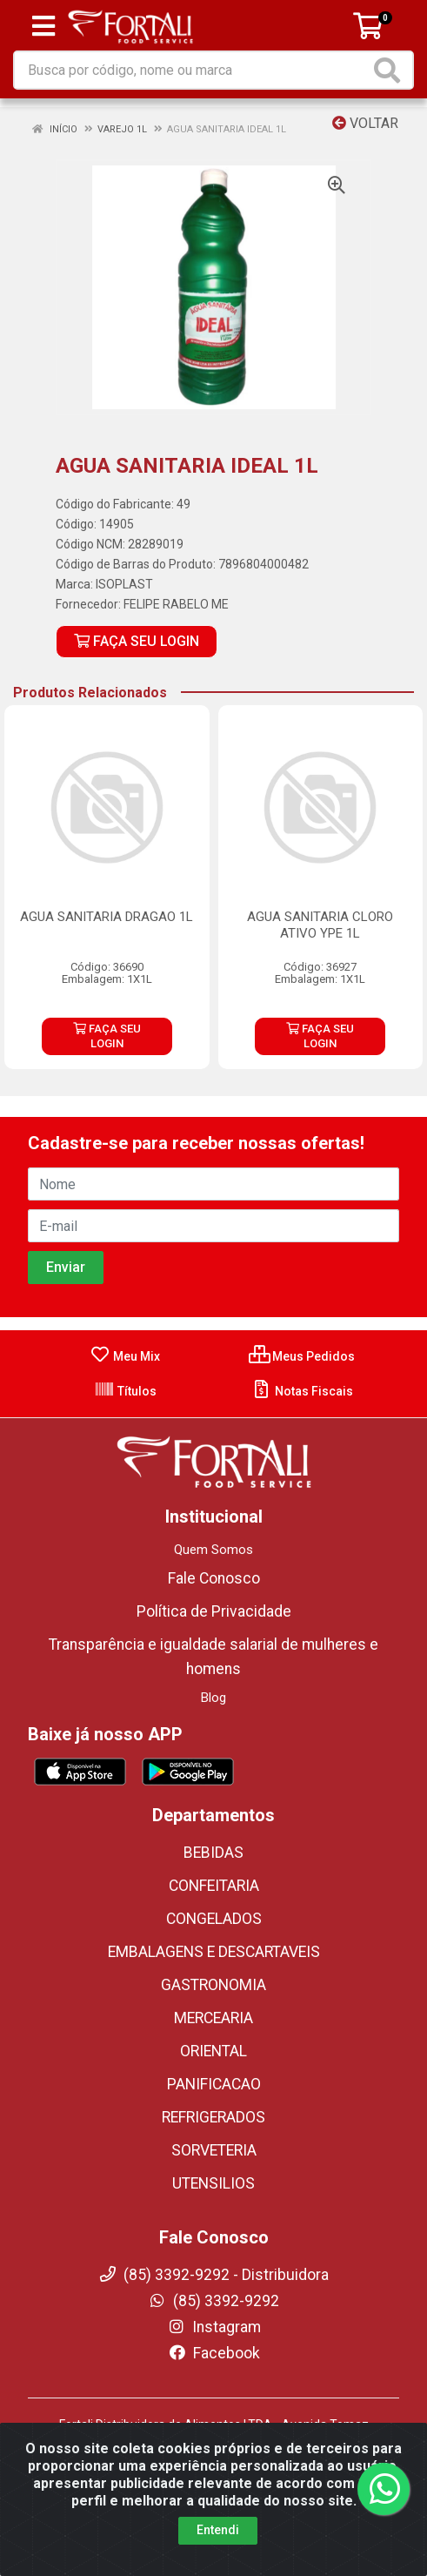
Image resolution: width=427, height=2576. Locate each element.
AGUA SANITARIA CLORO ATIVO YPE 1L (320, 925)
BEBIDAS (213, 1852)
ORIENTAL (213, 2051)
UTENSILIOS (213, 2183)
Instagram (214, 2327)
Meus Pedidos (302, 1356)
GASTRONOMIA (213, 1985)
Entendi (218, 2554)
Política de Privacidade (214, 1611)
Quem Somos (213, 1549)
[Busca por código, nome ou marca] (192, 70)
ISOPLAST (124, 584)
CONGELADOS (214, 1918)
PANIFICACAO (214, 2084)
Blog (213, 1697)
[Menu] (43, 26)
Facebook (214, 2353)
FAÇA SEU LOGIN (136, 641)
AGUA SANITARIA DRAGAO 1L (106, 917)
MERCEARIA (213, 2018)
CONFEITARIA (214, 1885)
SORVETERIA (214, 2150)
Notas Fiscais (302, 1391)
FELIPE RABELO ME (176, 604)
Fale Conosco (214, 1578)
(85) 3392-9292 (213, 2301)
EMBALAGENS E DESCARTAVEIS (214, 1952)
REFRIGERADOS (213, 2117)
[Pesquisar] (390, 70)
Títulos (125, 1391)
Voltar (365, 123)
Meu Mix (125, 1356)
